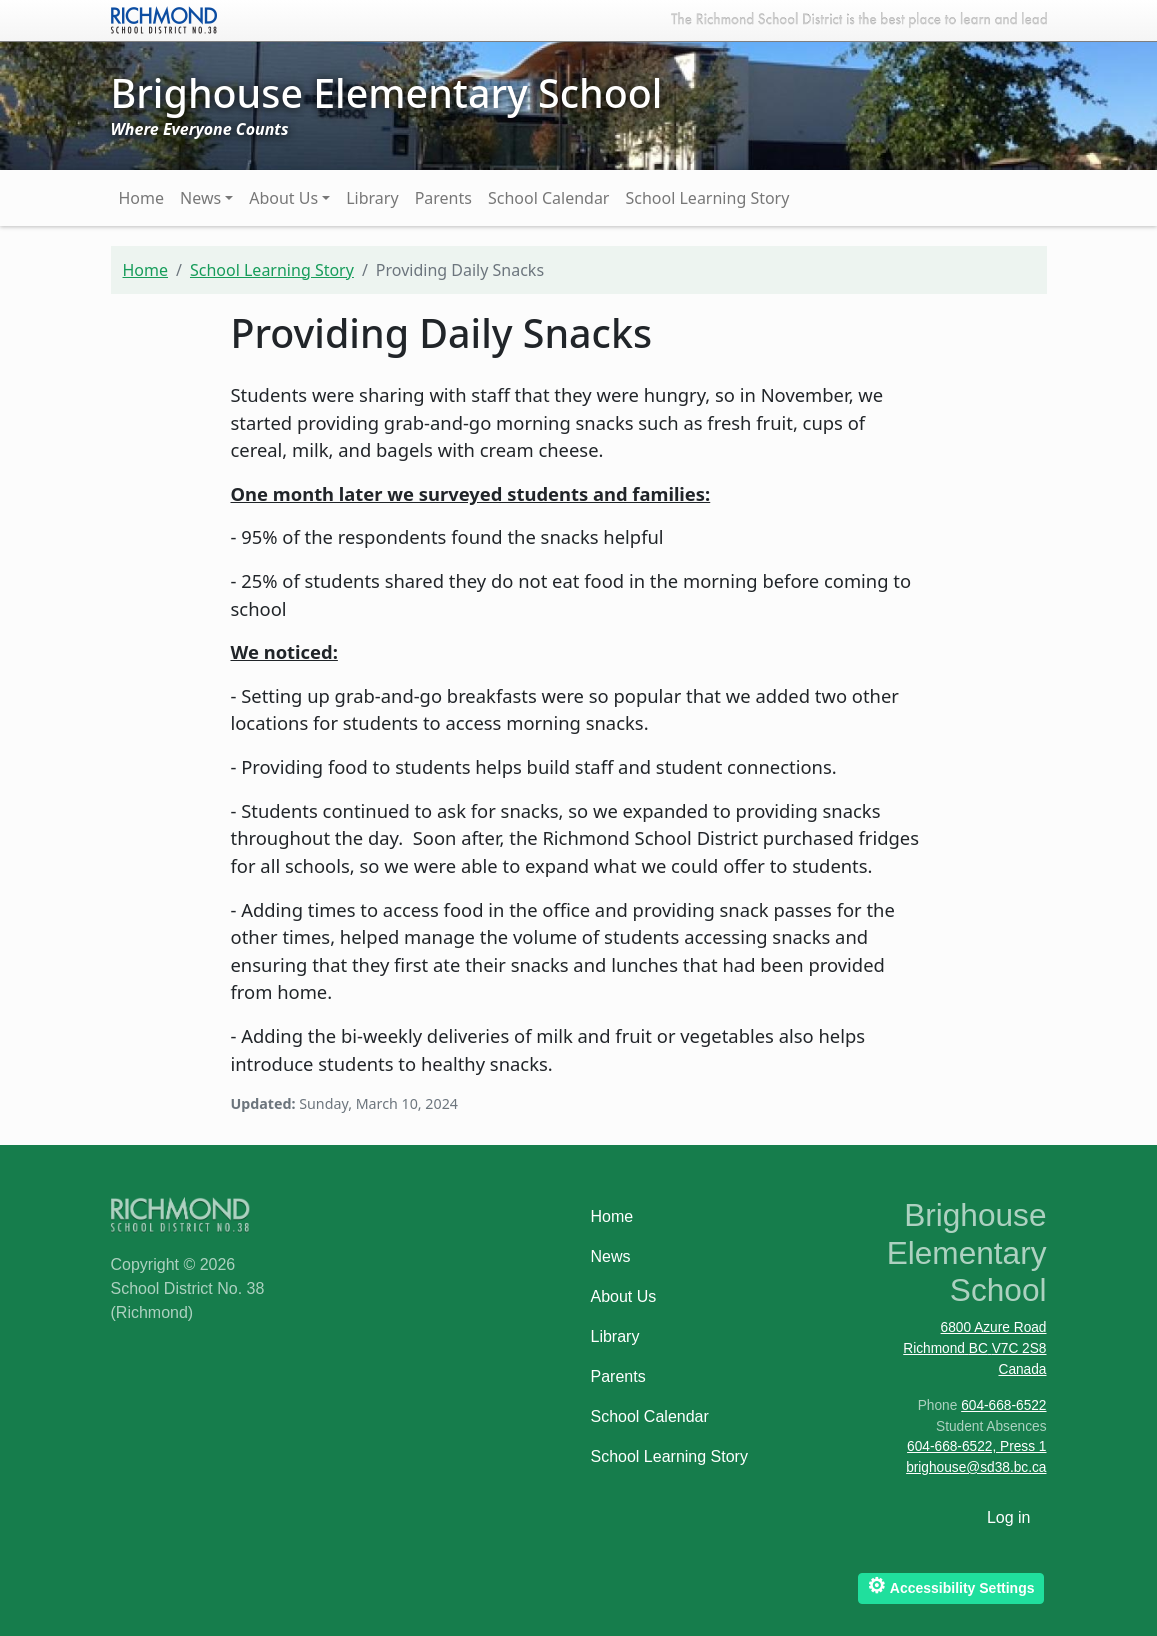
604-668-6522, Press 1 (976, 1446)
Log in (1009, 1517)
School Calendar (549, 198)
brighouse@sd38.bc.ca (976, 1467)
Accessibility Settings (950, 1585)
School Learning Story (707, 198)
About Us (283, 198)
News (200, 198)
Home (142, 198)
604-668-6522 (1003, 1405)
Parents (443, 198)
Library (372, 198)
